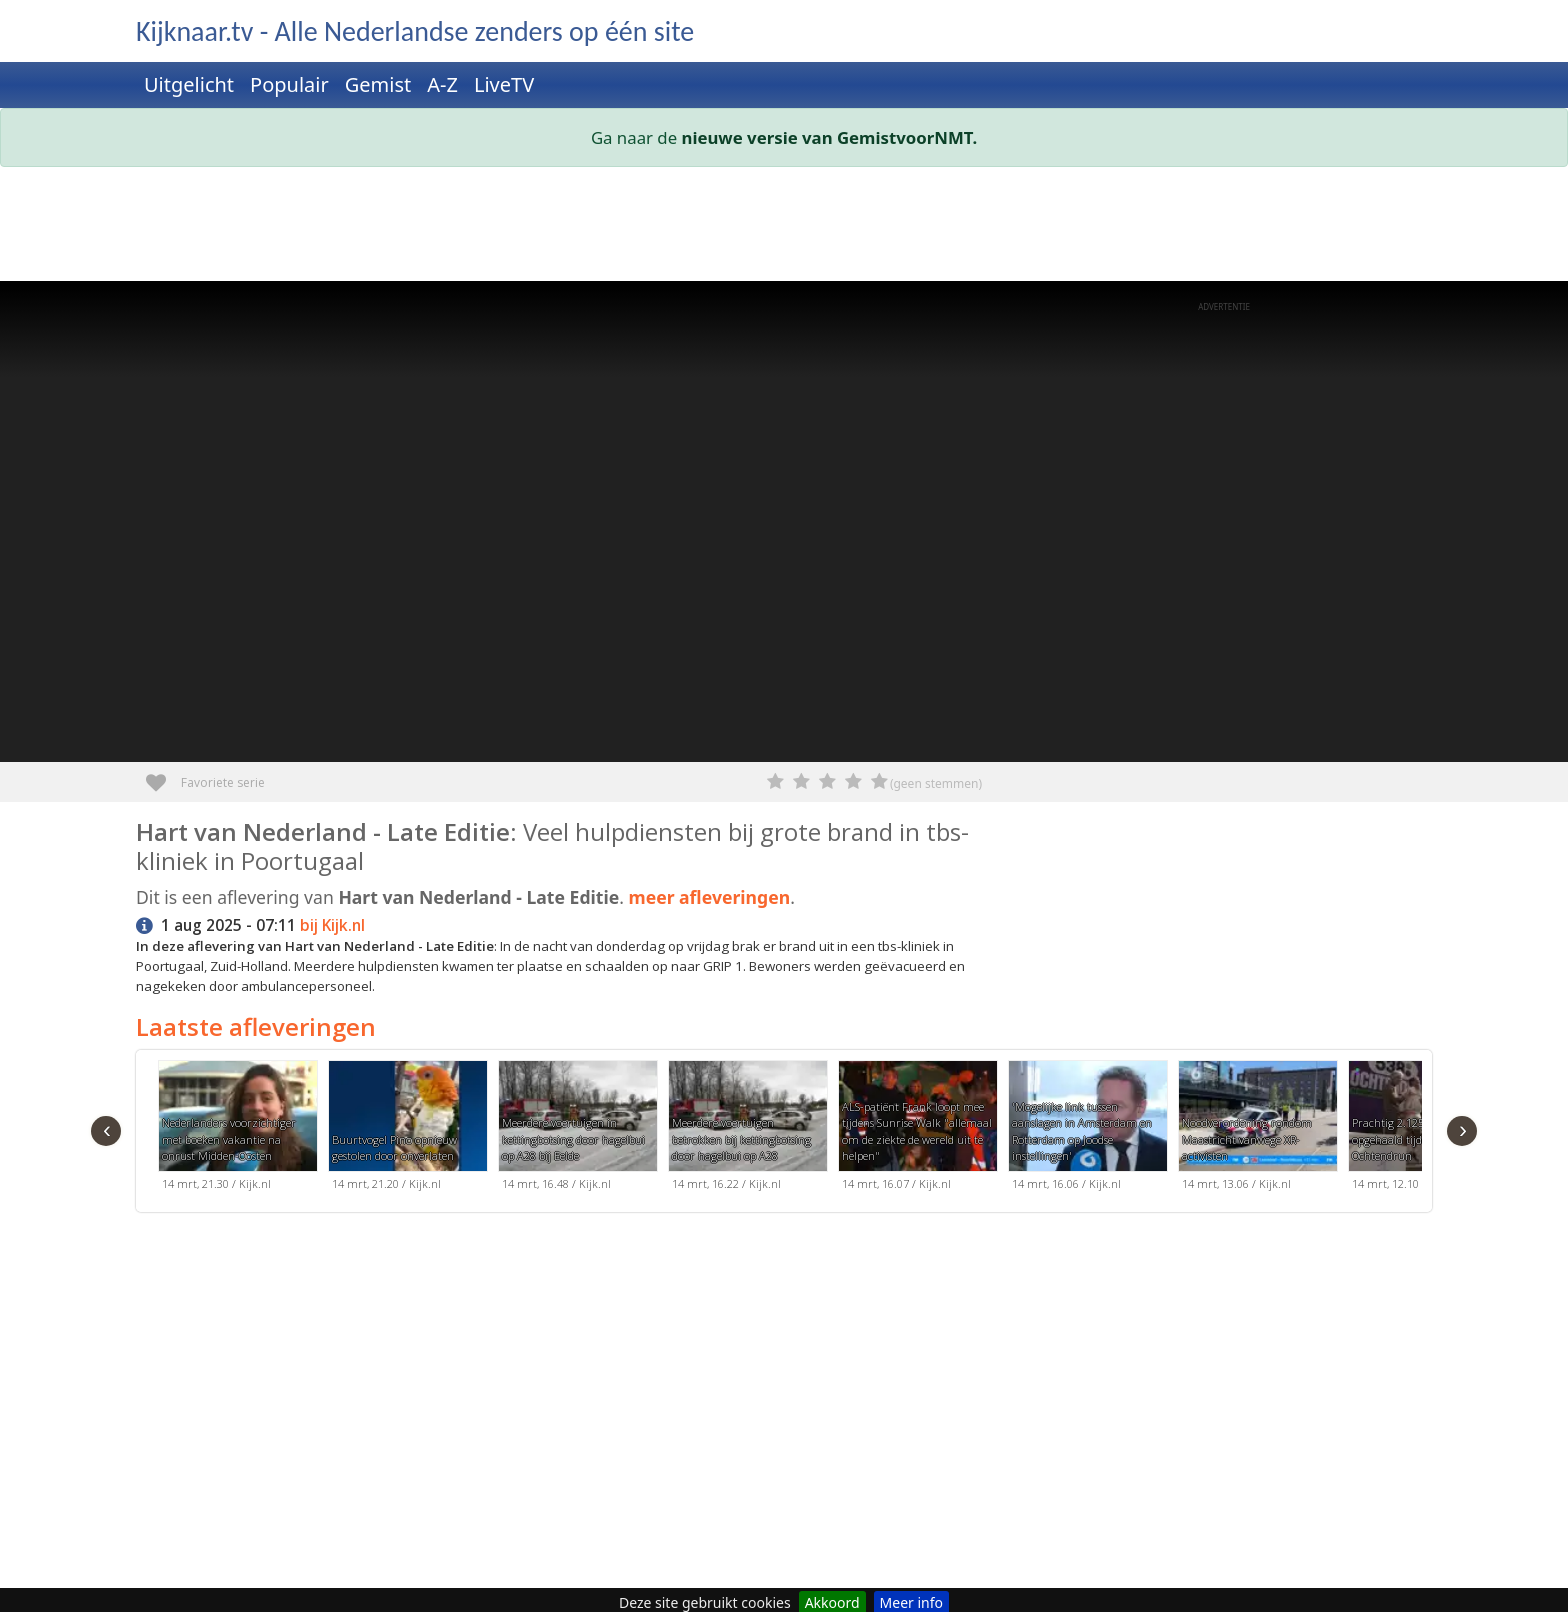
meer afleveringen (709, 897)
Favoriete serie (163, 775)
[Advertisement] (736, 228)
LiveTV (504, 84)
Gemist (378, 84)
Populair (289, 84)
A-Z (442, 84)
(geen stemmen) (936, 783)
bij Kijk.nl (332, 925)
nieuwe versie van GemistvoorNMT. (830, 137)
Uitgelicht (189, 84)
